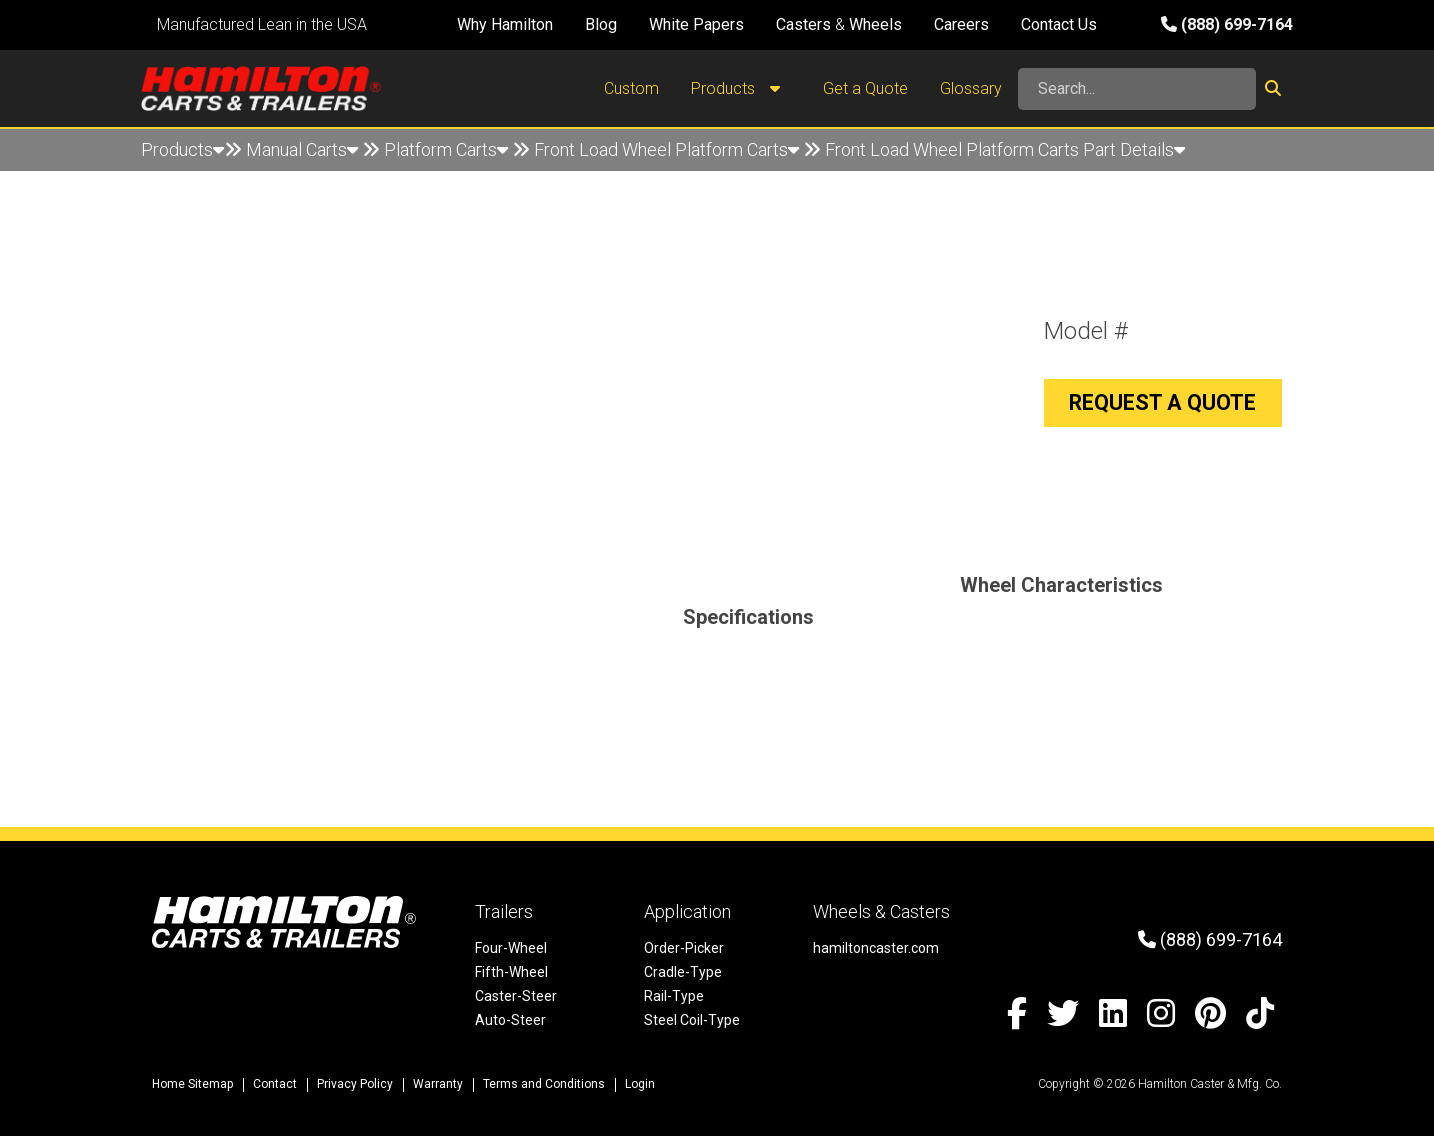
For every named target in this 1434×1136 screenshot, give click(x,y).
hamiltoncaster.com (876, 948)
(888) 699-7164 (1227, 24)
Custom (631, 88)
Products (741, 89)
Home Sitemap (192, 1084)
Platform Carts (446, 149)
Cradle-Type (683, 972)
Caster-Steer (516, 996)
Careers (961, 24)
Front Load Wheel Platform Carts (666, 149)
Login (640, 1084)
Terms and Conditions (544, 1084)
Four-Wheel (511, 948)
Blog (601, 24)
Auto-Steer (510, 1020)
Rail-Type (674, 996)
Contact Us (1059, 24)
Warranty (438, 1084)
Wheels (875, 24)
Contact (275, 1084)
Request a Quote (1162, 402)
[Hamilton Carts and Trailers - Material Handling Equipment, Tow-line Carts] (261, 88)
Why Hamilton (505, 24)
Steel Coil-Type (692, 1020)
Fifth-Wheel (511, 972)
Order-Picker (684, 948)
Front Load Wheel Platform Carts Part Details (1005, 149)
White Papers (696, 24)
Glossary (971, 88)
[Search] (1137, 89)
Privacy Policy (355, 1084)
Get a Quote (865, 88)
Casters (803, 24)
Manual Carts (302, 149)
